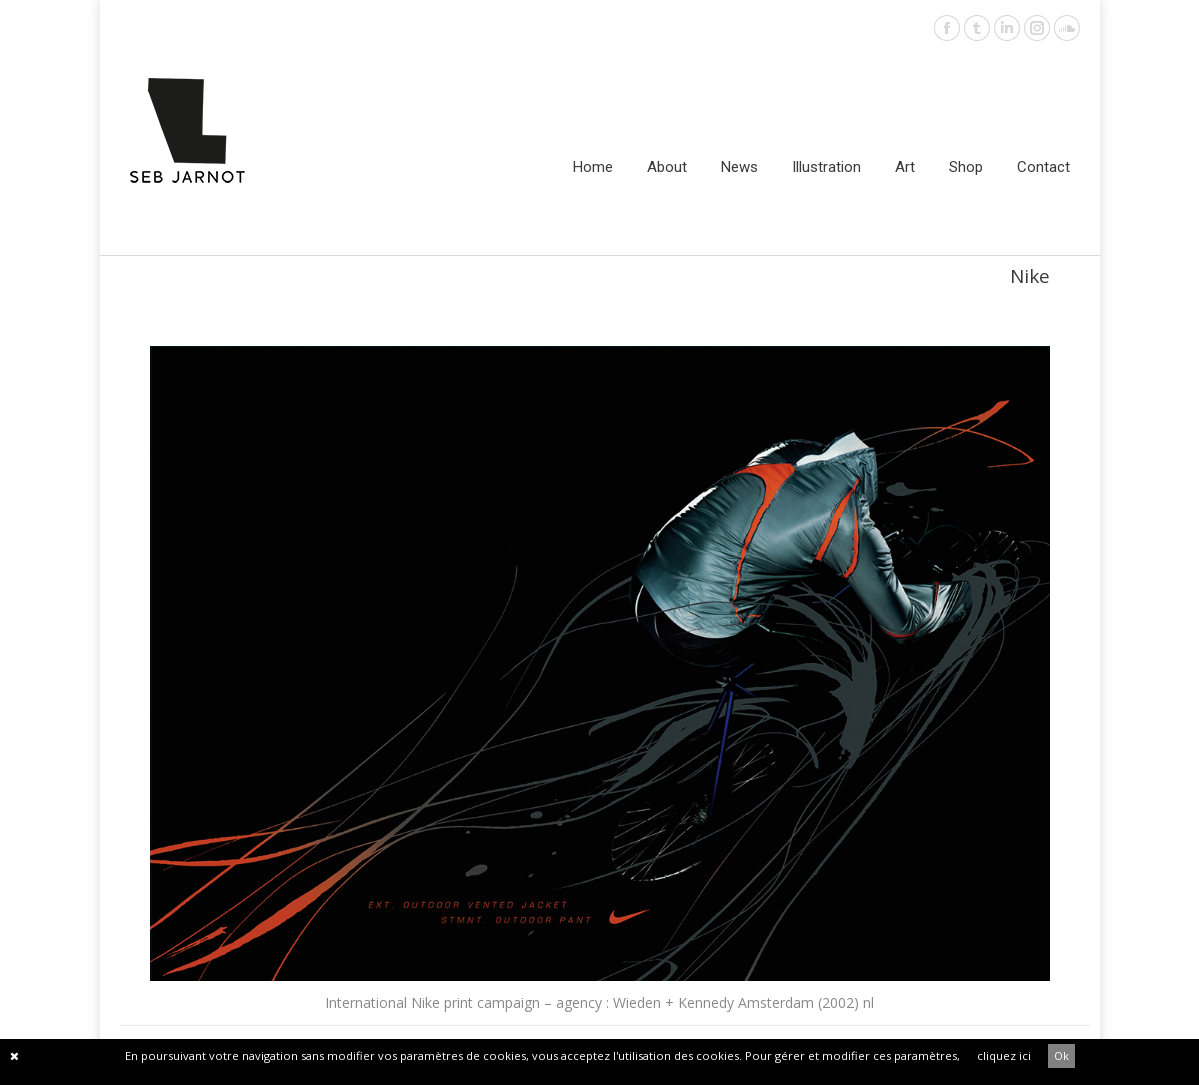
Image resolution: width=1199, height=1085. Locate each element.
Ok (1061, 1055)
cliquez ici (1004, 1055)
